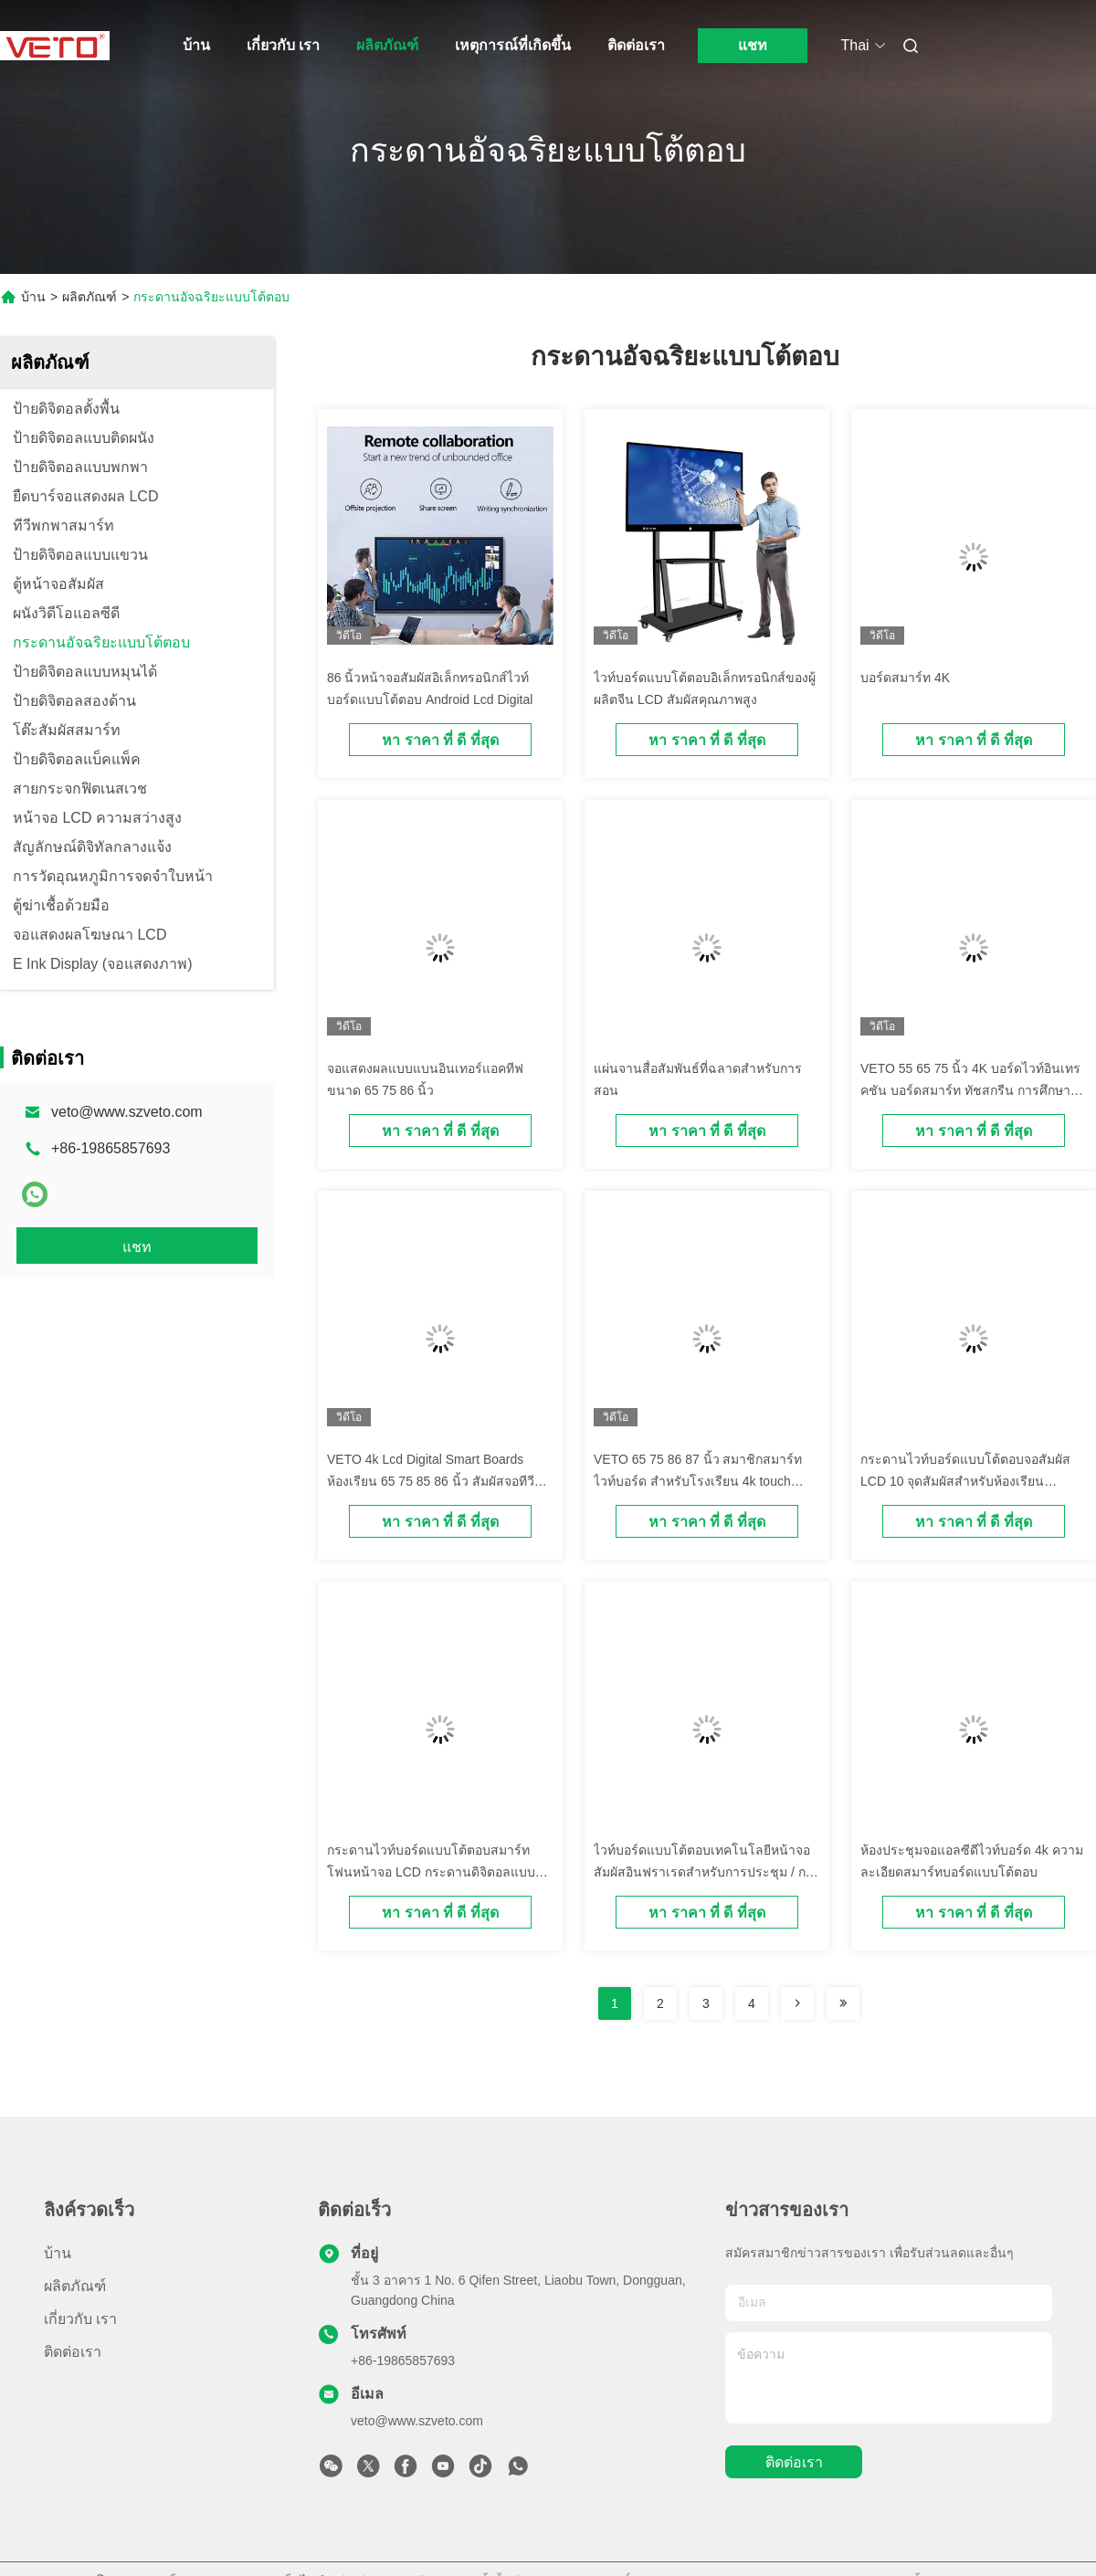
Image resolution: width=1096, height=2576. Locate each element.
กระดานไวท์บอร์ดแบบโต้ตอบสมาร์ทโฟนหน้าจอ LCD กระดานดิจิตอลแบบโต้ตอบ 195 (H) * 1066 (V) (431, 1872)
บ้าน (196, 45)
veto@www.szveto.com (127, 1112)
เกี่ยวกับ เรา (283, 45)
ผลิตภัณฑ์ (387, 45)
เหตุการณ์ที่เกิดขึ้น (513, 45)
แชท (752, 45)
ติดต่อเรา (636, 45)
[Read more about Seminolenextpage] (797, 2003)
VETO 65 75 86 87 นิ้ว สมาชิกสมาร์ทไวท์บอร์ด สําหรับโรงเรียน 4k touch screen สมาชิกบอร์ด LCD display (698, 1481)
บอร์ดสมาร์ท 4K (905, 677)
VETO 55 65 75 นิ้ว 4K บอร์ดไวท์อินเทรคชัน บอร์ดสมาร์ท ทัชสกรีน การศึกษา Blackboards (970, 1090)
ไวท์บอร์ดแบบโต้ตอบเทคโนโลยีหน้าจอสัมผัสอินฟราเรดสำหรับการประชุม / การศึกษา (707, 1872)
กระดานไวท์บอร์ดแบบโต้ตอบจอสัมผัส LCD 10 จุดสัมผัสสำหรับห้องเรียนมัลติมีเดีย (965, 1481)
